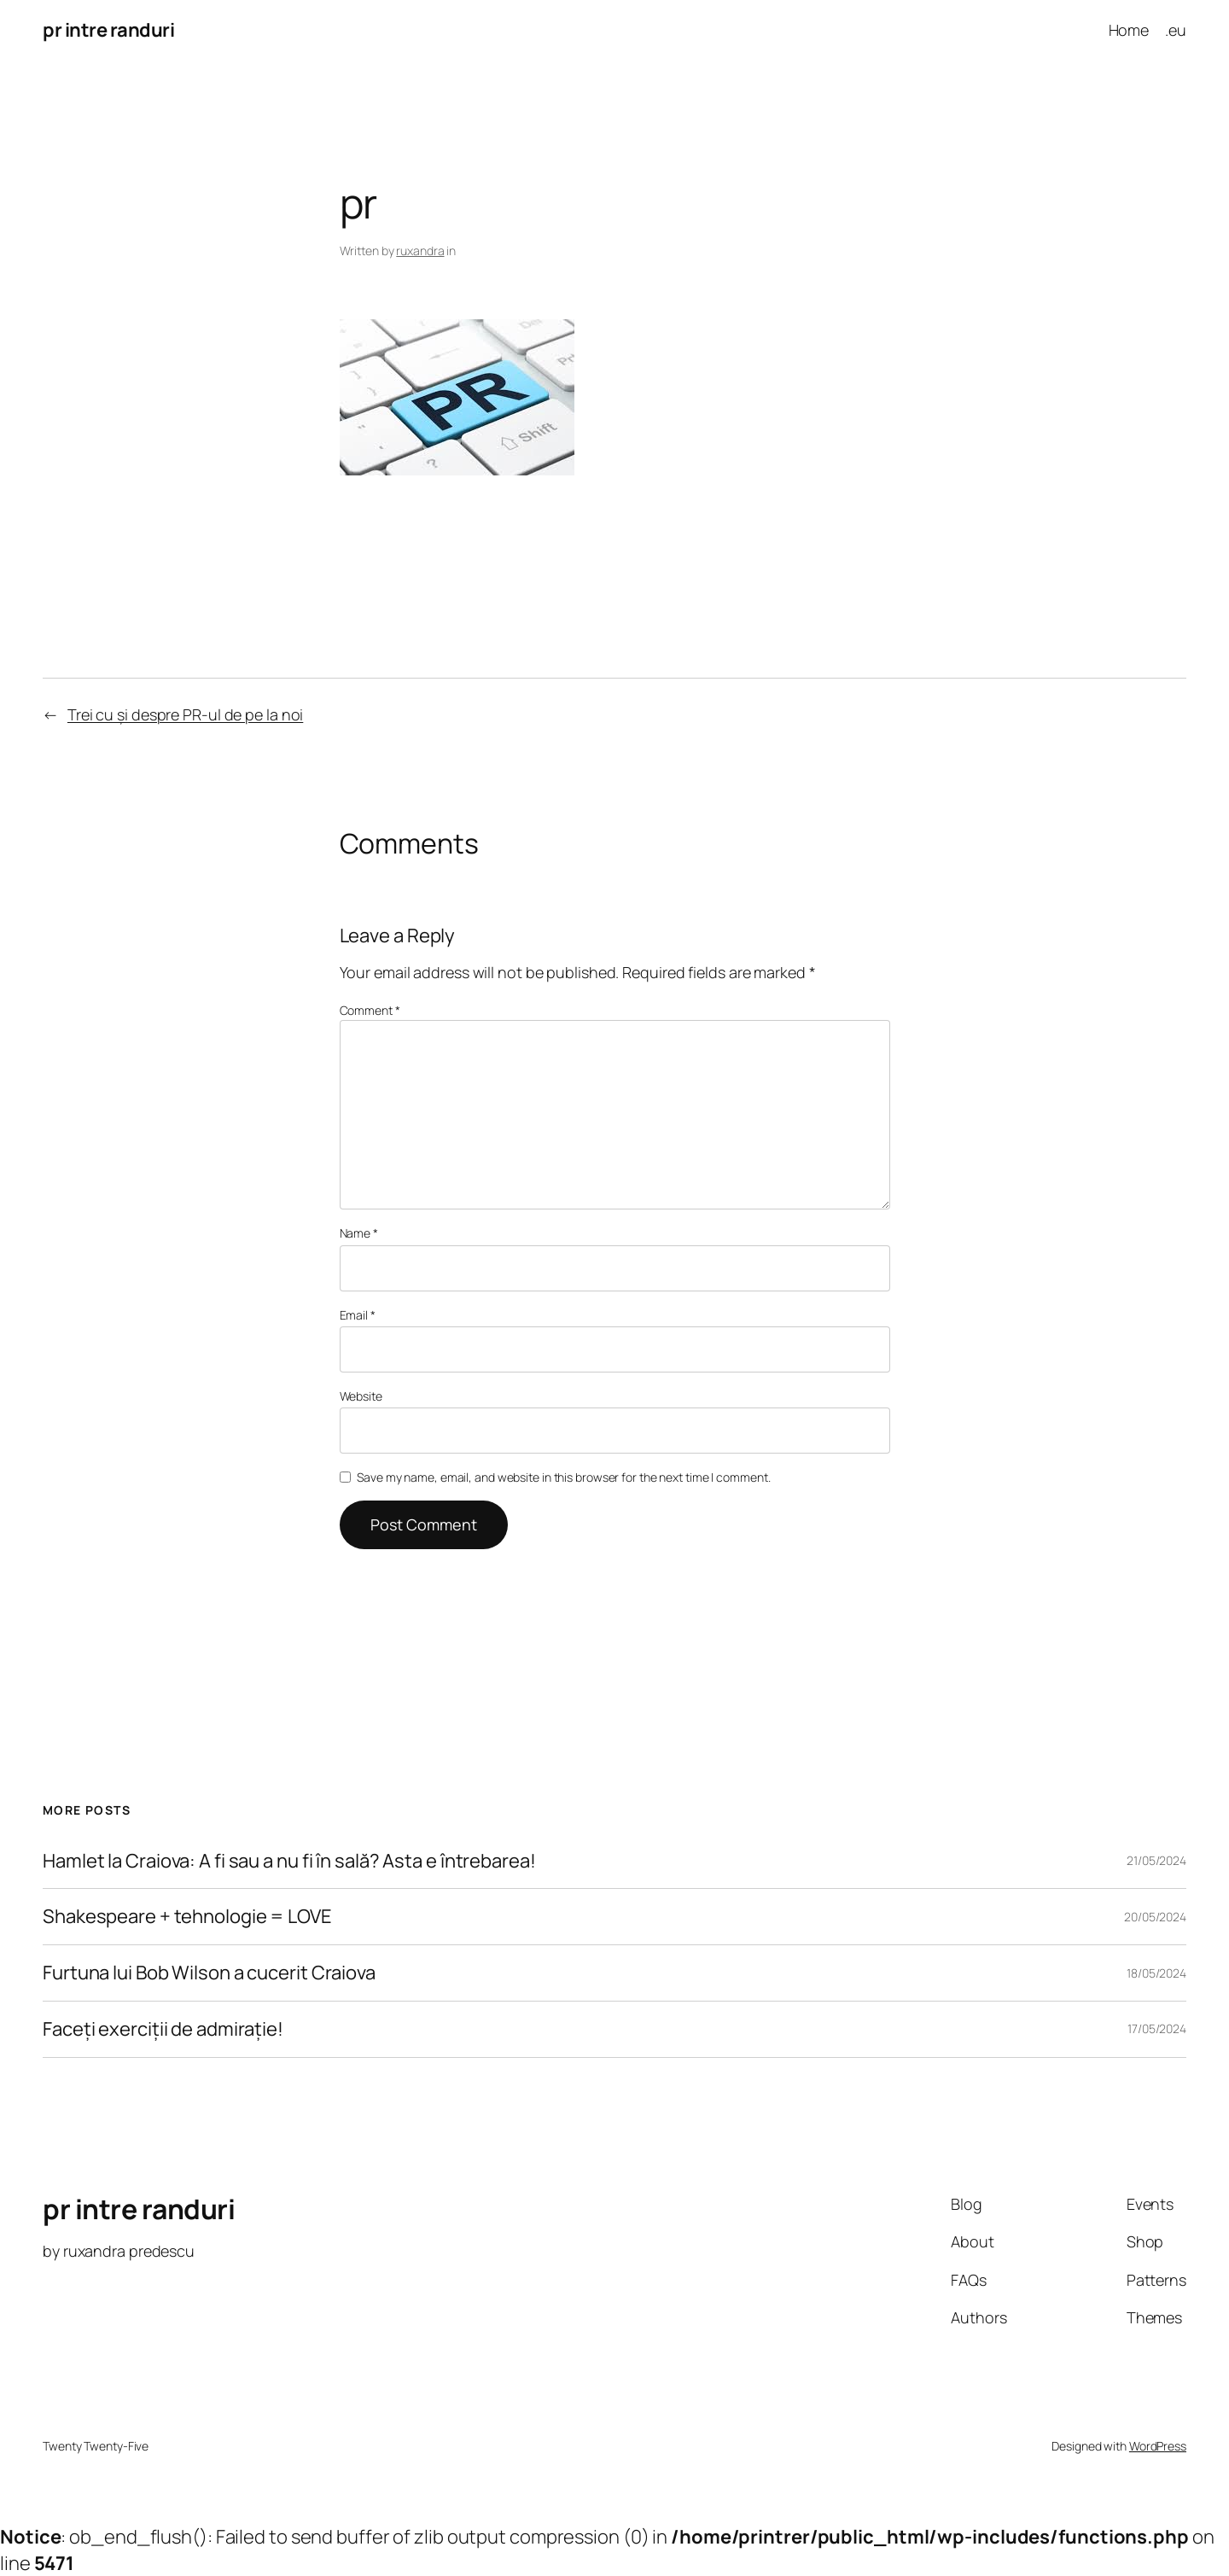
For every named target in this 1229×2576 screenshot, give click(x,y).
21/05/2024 (1156, 1860)
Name (359, 1233)
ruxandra (420, 250)
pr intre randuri (108, 30)
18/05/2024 (1156, 1973)
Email (358, 1315)
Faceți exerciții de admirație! (163, 2029)
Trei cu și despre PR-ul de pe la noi (185, 714)
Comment (370, 1010)
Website (361, 1396)
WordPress (1157, 2446)
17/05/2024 (1156, 2028)
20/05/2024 (1155, 1917)
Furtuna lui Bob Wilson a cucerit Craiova (209, 1973)
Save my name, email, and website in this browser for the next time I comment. (563, 1477)
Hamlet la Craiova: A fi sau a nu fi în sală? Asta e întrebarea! (289, 1861)
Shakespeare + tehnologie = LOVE (187, 1916)
